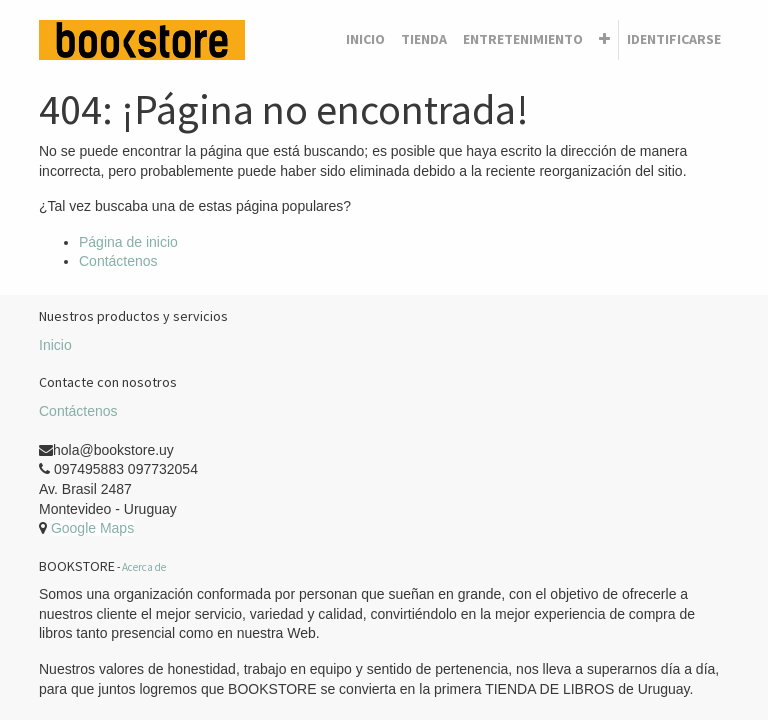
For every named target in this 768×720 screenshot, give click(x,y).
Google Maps (92, 528)
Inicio (55, 345)
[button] (604, 40)
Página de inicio (128, 242)
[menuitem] (365, 40)
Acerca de (144, 567)
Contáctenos (118, 261)
